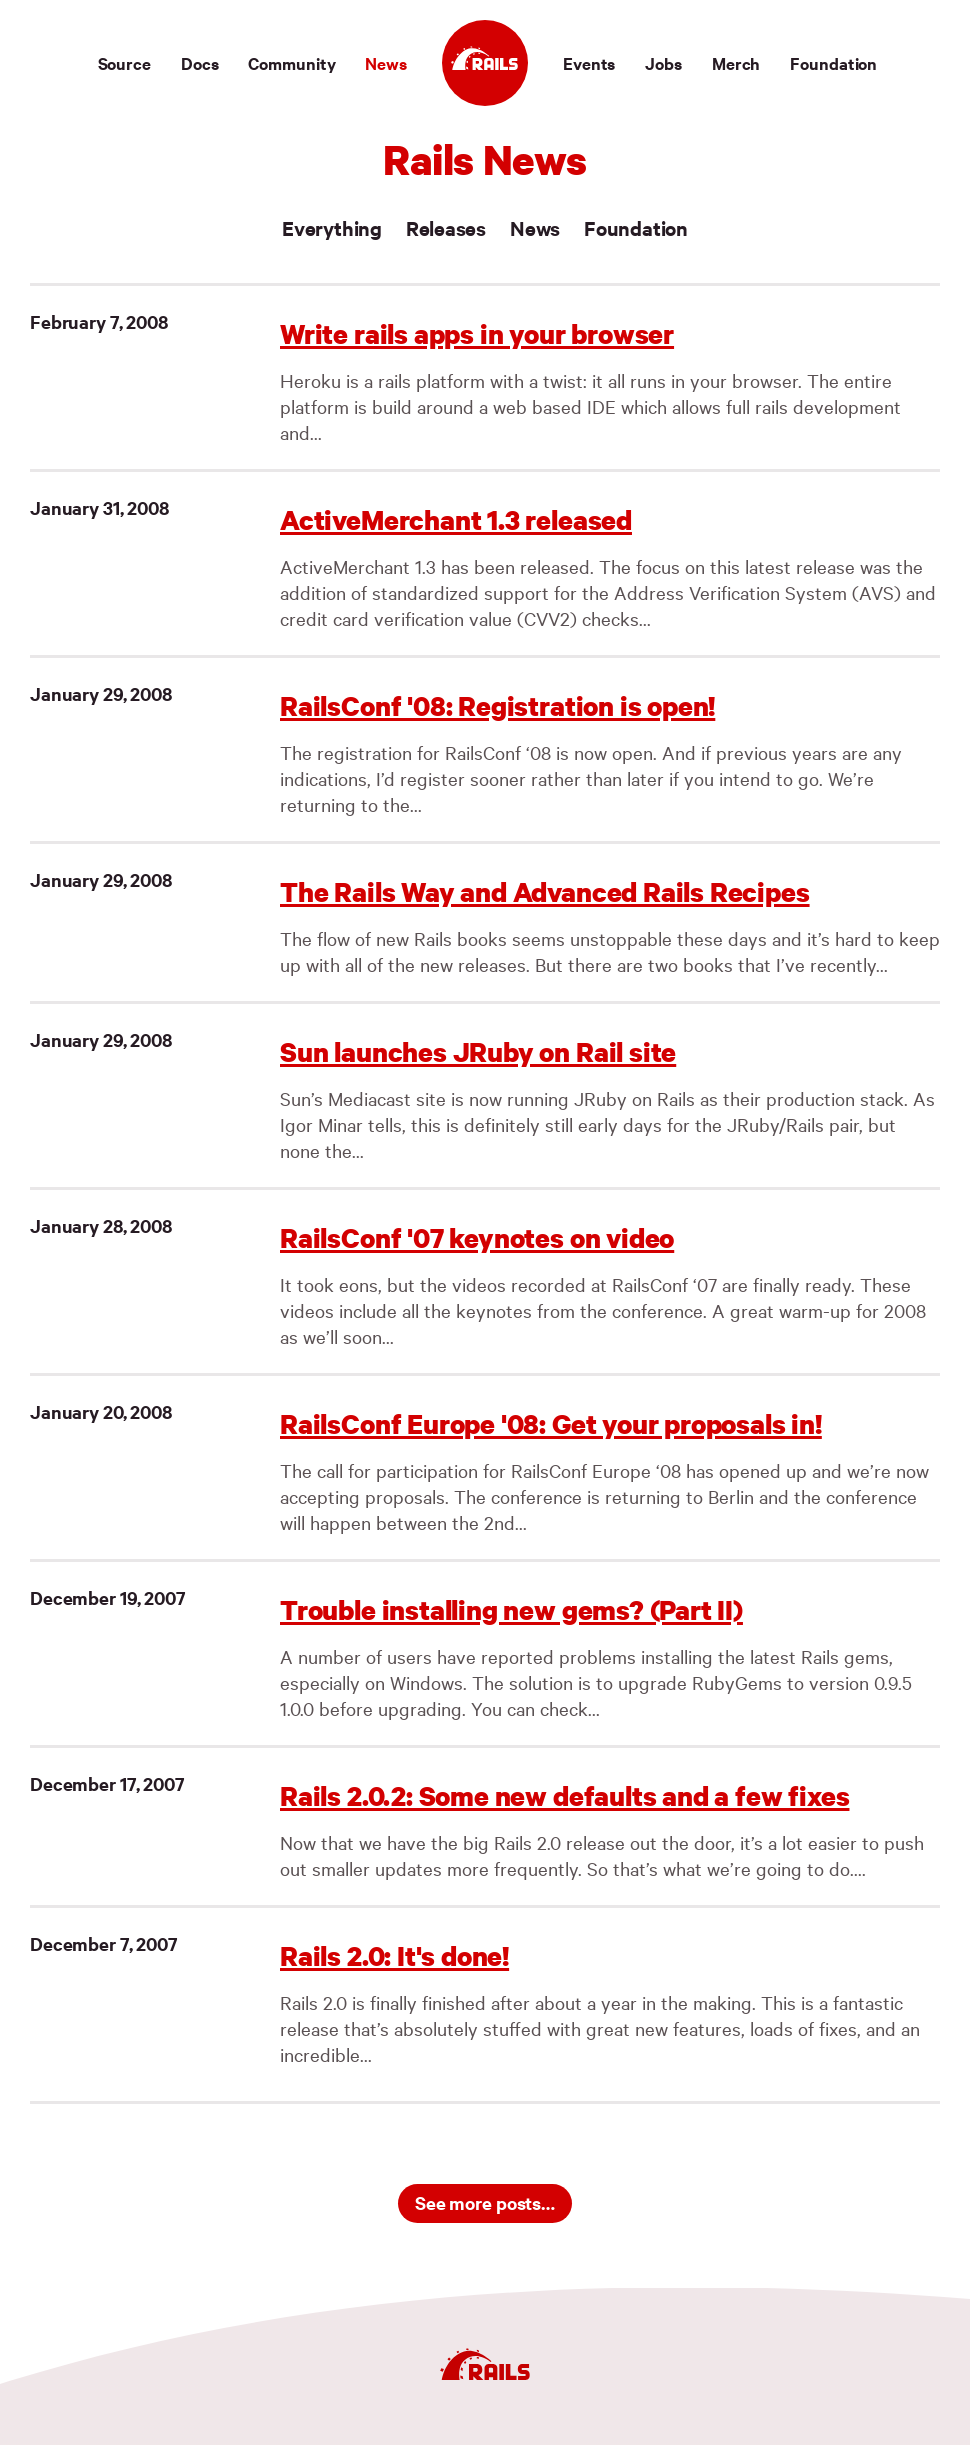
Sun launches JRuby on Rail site (478, 1051)
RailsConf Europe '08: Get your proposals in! (551, 1423)
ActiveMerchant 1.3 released (456, 519)
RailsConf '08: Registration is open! (497, 705)
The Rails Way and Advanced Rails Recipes (545, 891)
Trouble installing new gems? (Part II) (511, 1609)
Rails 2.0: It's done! (394, 1955)
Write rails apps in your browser (477, 333)
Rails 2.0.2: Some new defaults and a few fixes (564, 1795)
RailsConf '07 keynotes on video (477, 1237)
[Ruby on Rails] (485, 63)
